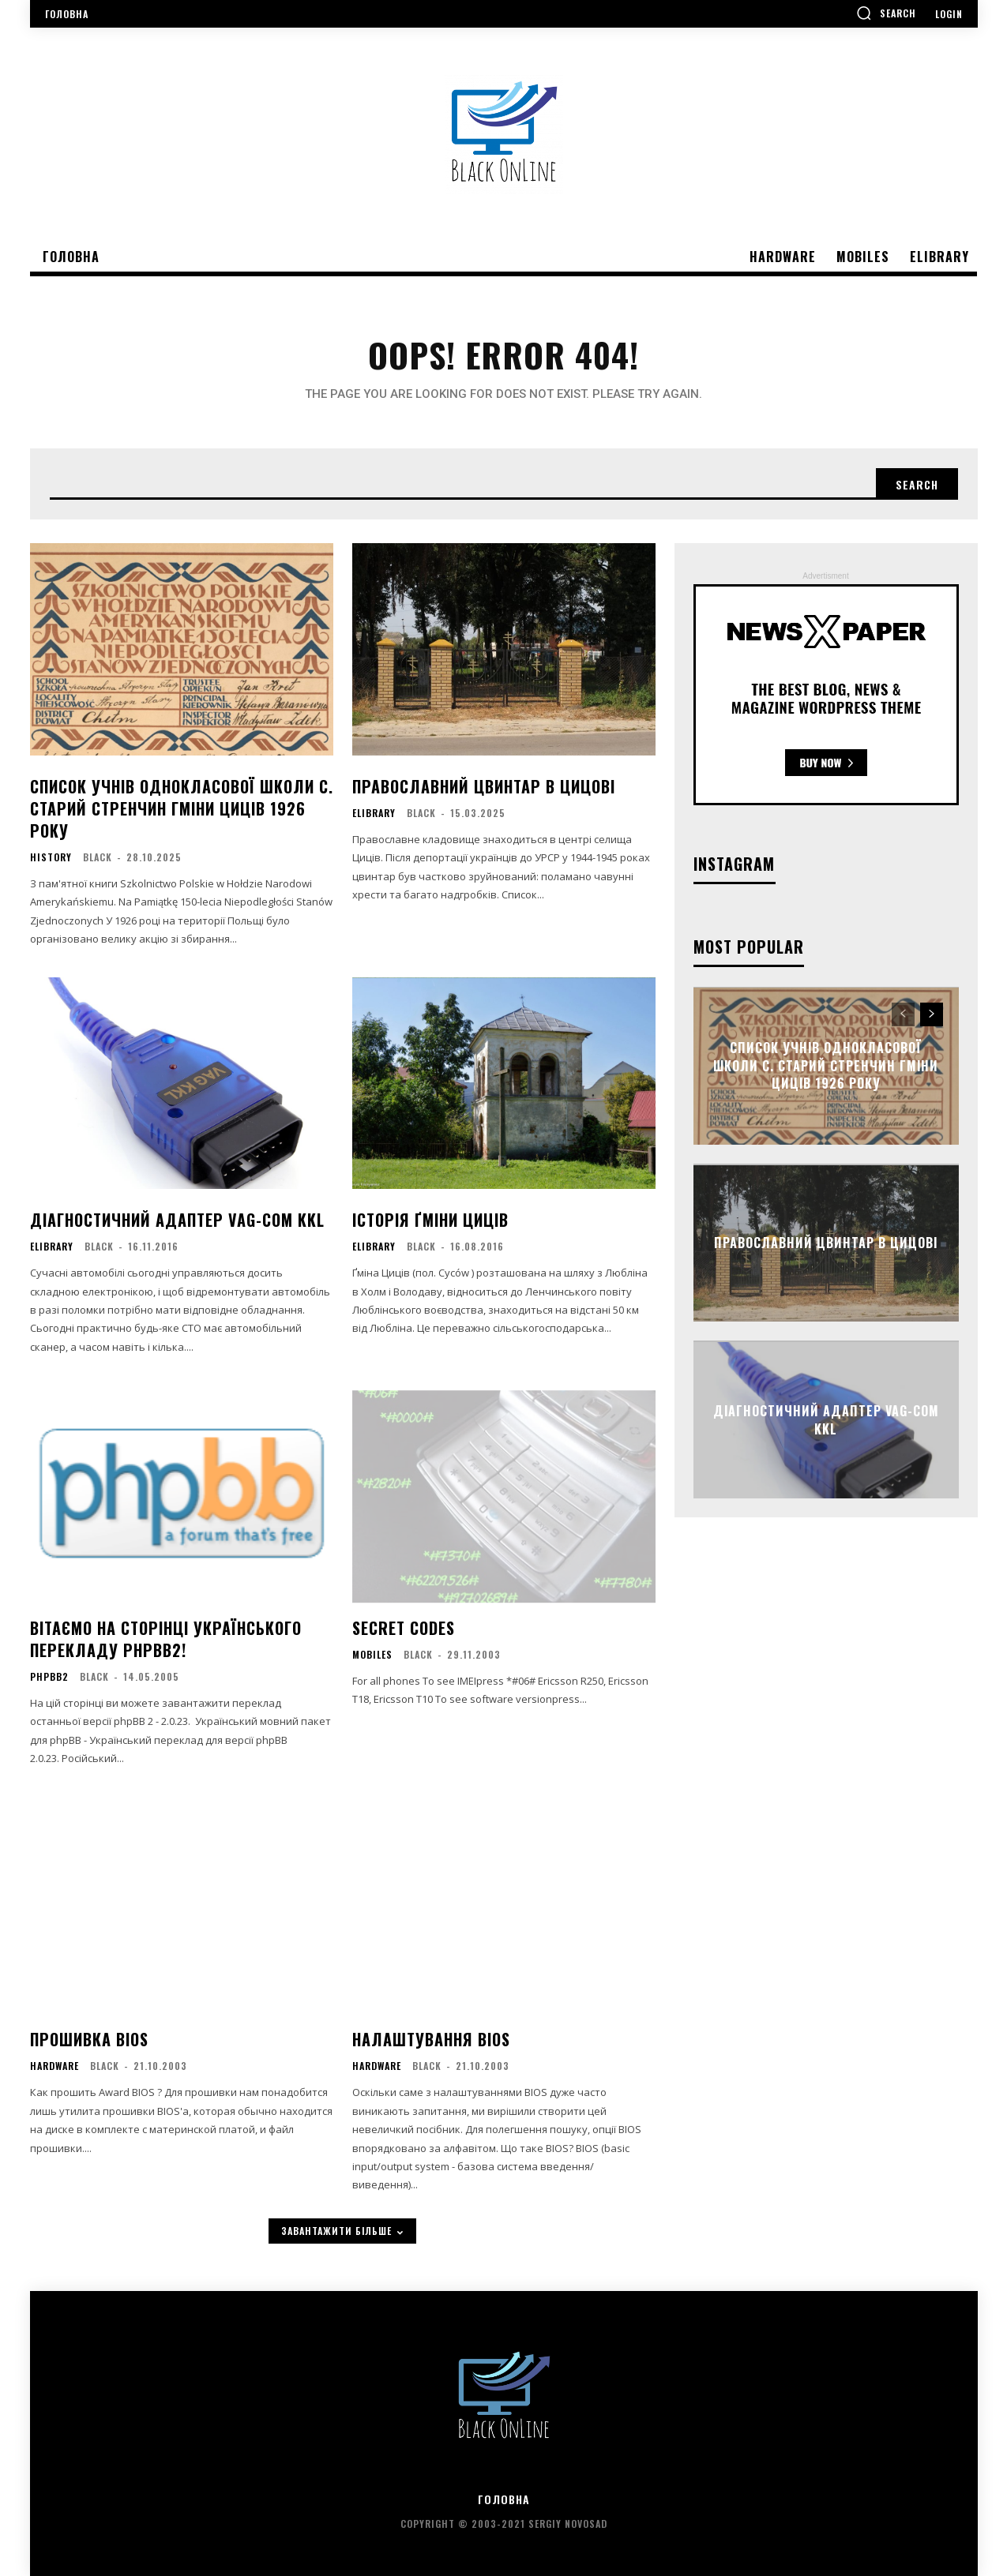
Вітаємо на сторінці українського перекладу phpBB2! (166, 1639)
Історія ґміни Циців (430, 1220)
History (51, 857)
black (97, 857)
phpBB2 (49, 1677)
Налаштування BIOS (431, 2039)
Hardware (54, 2066)
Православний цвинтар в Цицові (483, 786)
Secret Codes (403, 1628)
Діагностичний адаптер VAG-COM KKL (177, 1220)
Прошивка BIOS (89, 2039)
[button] (886, 13)
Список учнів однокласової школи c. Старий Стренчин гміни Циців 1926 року (181, 808)
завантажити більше (342, 2230)
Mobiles (372, 1654)
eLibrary (374, 813)
